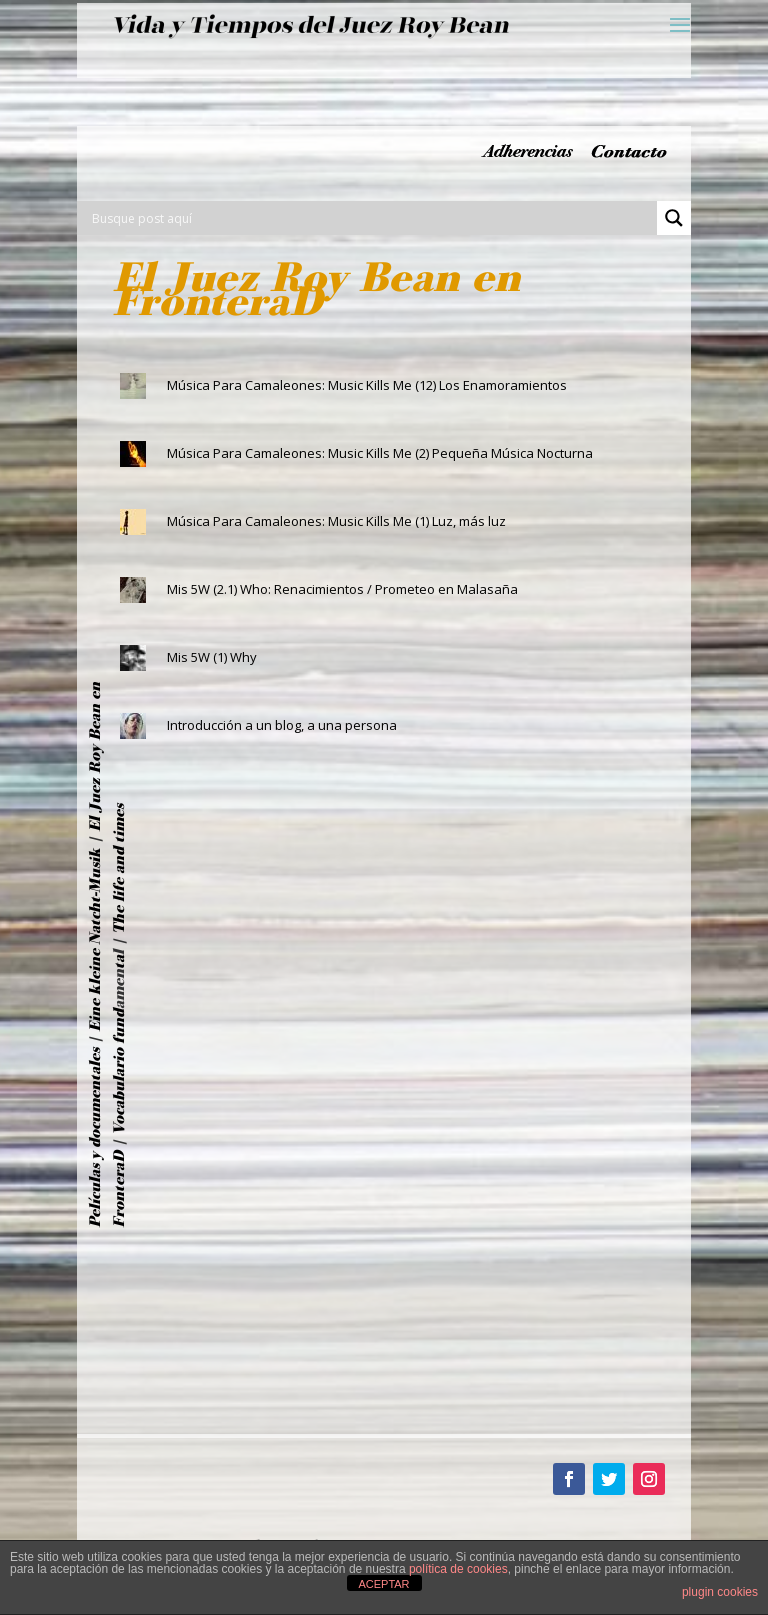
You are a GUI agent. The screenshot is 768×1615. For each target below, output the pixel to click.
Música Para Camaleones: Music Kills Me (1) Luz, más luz (336, 521)
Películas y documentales (94, 1138)
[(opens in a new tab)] (133, 590)
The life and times (118, 869)
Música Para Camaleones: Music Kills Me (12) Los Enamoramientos (367, 385)
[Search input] (372, 218)
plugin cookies (720, 1592)
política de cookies (458, 1569)
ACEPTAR (383, 1584)
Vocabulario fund (118, 1072)
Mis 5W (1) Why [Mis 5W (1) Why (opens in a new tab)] (212, 657)
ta (118, 962)
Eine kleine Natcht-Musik (94, 940)
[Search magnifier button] (674, 218)
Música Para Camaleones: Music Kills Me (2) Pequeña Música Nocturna (380, 453)
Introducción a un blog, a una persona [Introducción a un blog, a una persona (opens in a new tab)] (282, 725)
